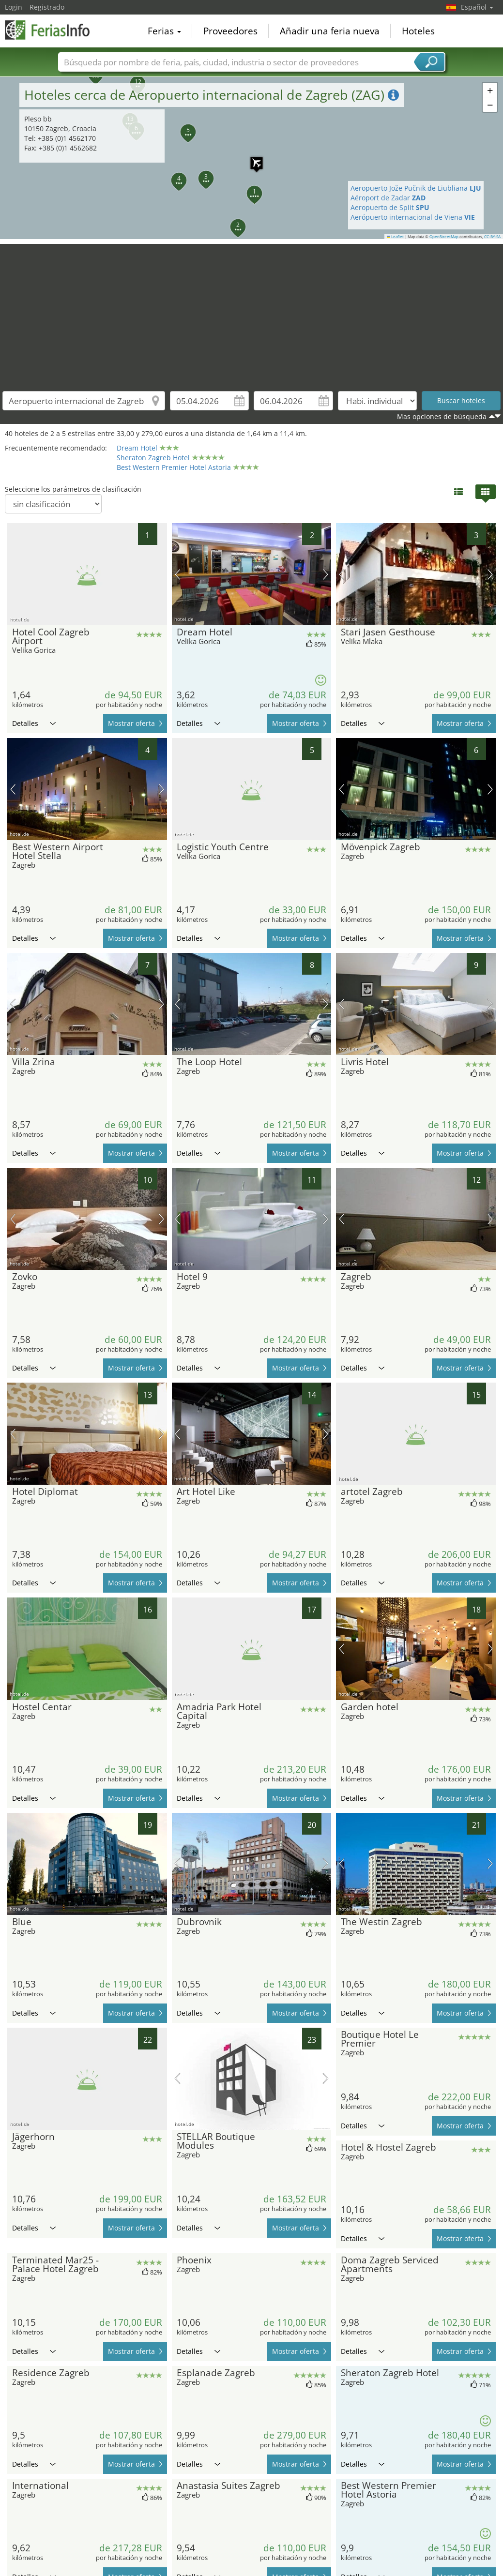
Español (477, 7)
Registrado (47, 7)
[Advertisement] (252, 311)
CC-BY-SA (492, 236)
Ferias (164, 31)
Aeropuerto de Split (390, 207)
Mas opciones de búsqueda (442, 416)
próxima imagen (325, 574)
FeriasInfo (53, 30)
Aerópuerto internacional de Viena (413, 217)
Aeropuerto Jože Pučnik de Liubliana (416, 188)
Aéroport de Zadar (388, 197)
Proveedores (230, 31)
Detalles (34, 723)
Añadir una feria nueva (330, 31)
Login (13, 7)
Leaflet (395, 236)
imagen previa (177, 574)
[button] (249, 188)
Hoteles (418, 31)
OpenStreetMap (443, 236)
